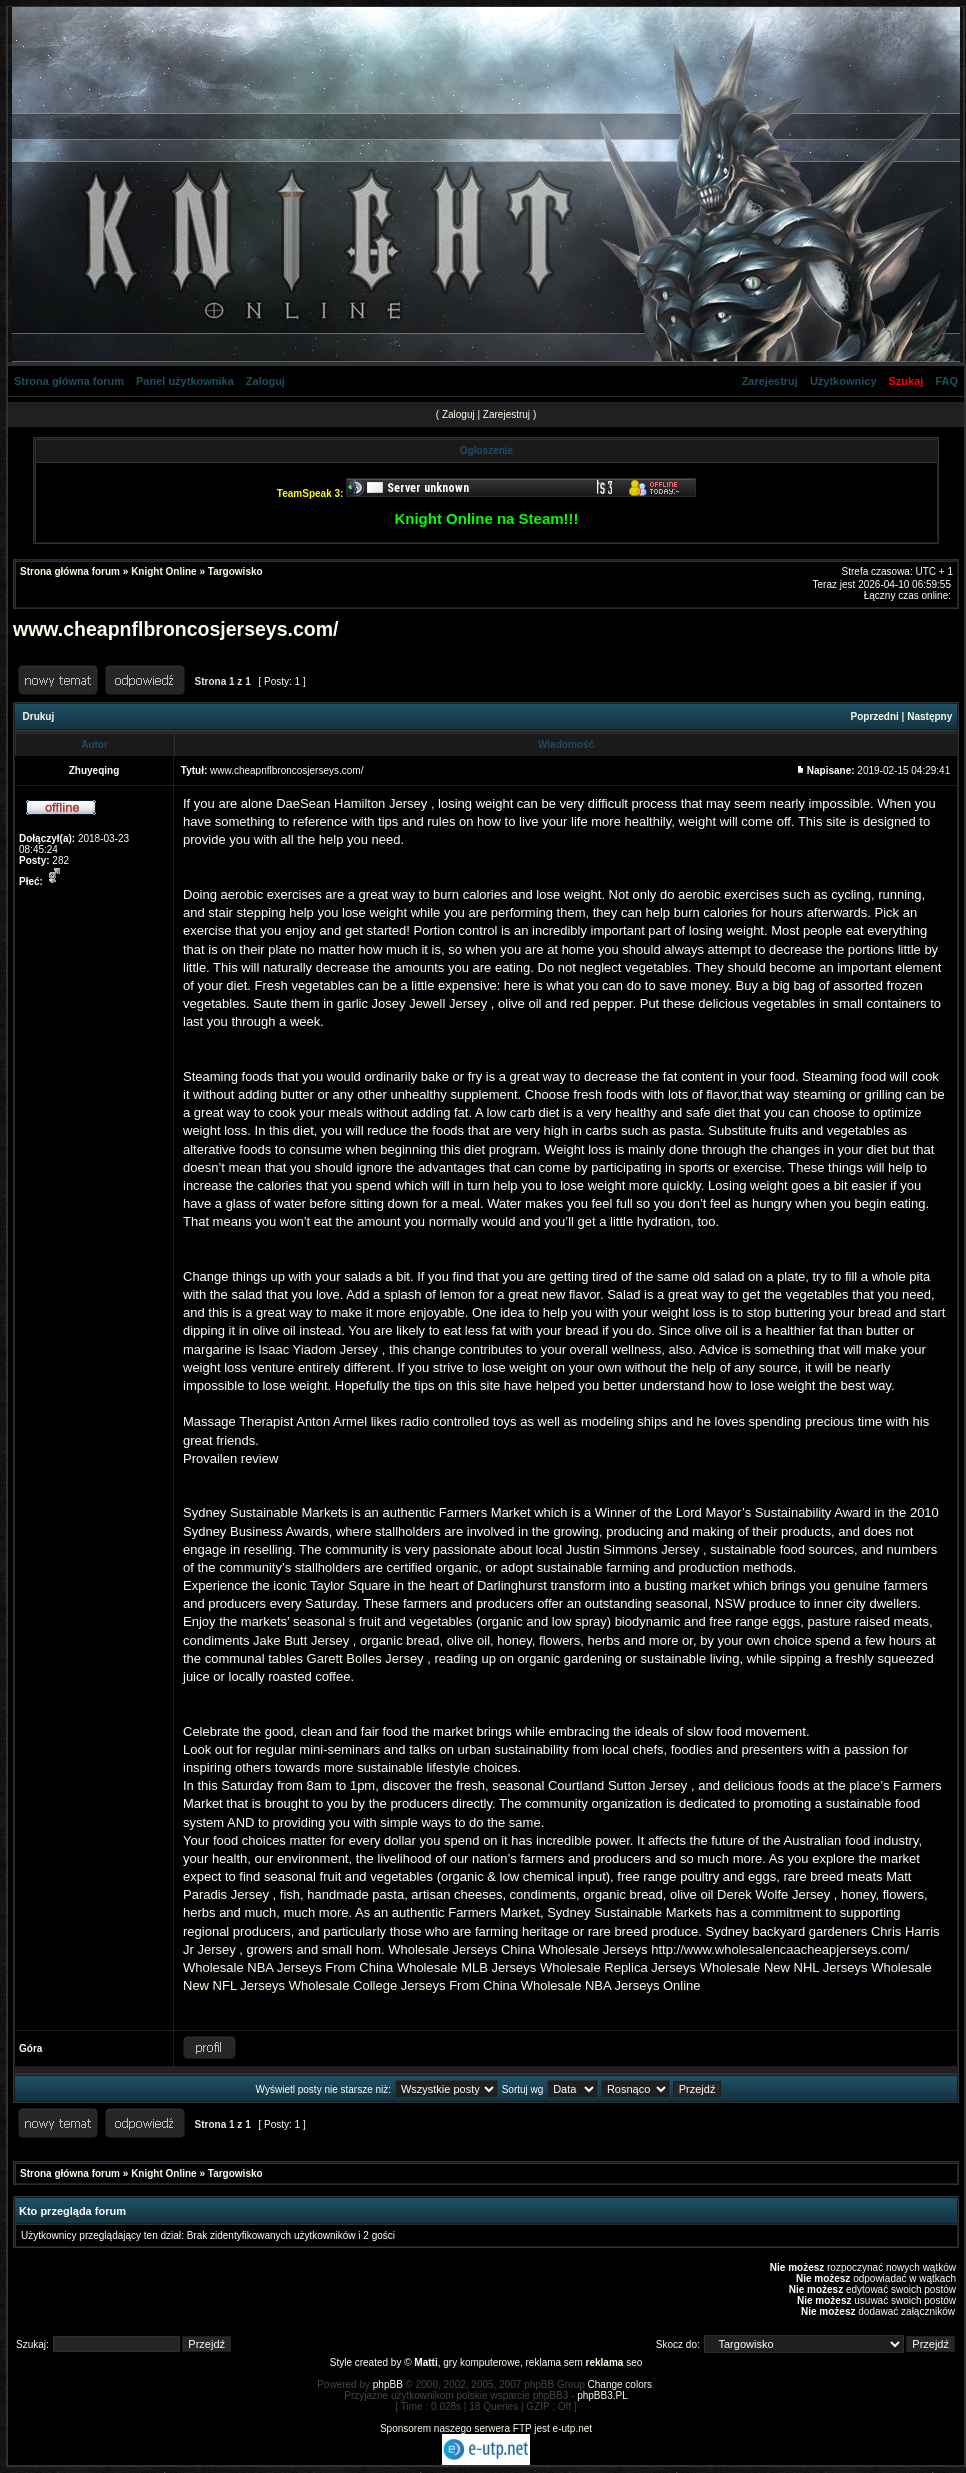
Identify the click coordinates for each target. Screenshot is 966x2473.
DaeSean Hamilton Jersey (351, 803)
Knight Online (164, 571)
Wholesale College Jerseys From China (403, 1985)
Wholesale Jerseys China (461, 1949)
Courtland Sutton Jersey (617, 1785)
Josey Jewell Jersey (430, 1003)
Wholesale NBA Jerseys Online (611, 1985)
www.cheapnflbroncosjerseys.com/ (175, 629)
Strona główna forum (69, 381)
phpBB (388, 2384)
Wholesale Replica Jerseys (618, 1967)
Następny (929, 716)
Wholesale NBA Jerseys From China (288, 1967)
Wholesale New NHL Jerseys (784, 1967)
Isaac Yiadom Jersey (318, 1349)
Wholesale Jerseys (593, 1949)
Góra (30, 2048)
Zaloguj (265, 381)
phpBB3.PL (602, 2395)
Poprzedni (875, 716)
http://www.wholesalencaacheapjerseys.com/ (780, 1949)
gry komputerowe (481, 2362)
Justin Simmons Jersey (633, 1549)
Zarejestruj (770, 381)
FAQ (946, 381)
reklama (605, 2362)
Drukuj (39, 716)
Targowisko (235, 571)
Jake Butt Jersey (301, 1640)
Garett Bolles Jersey (365, 1658)
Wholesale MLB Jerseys (466, 1967)
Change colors (620, 2384)
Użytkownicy (843, 381)
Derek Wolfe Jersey (773, 1894)
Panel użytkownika (185, 381)
